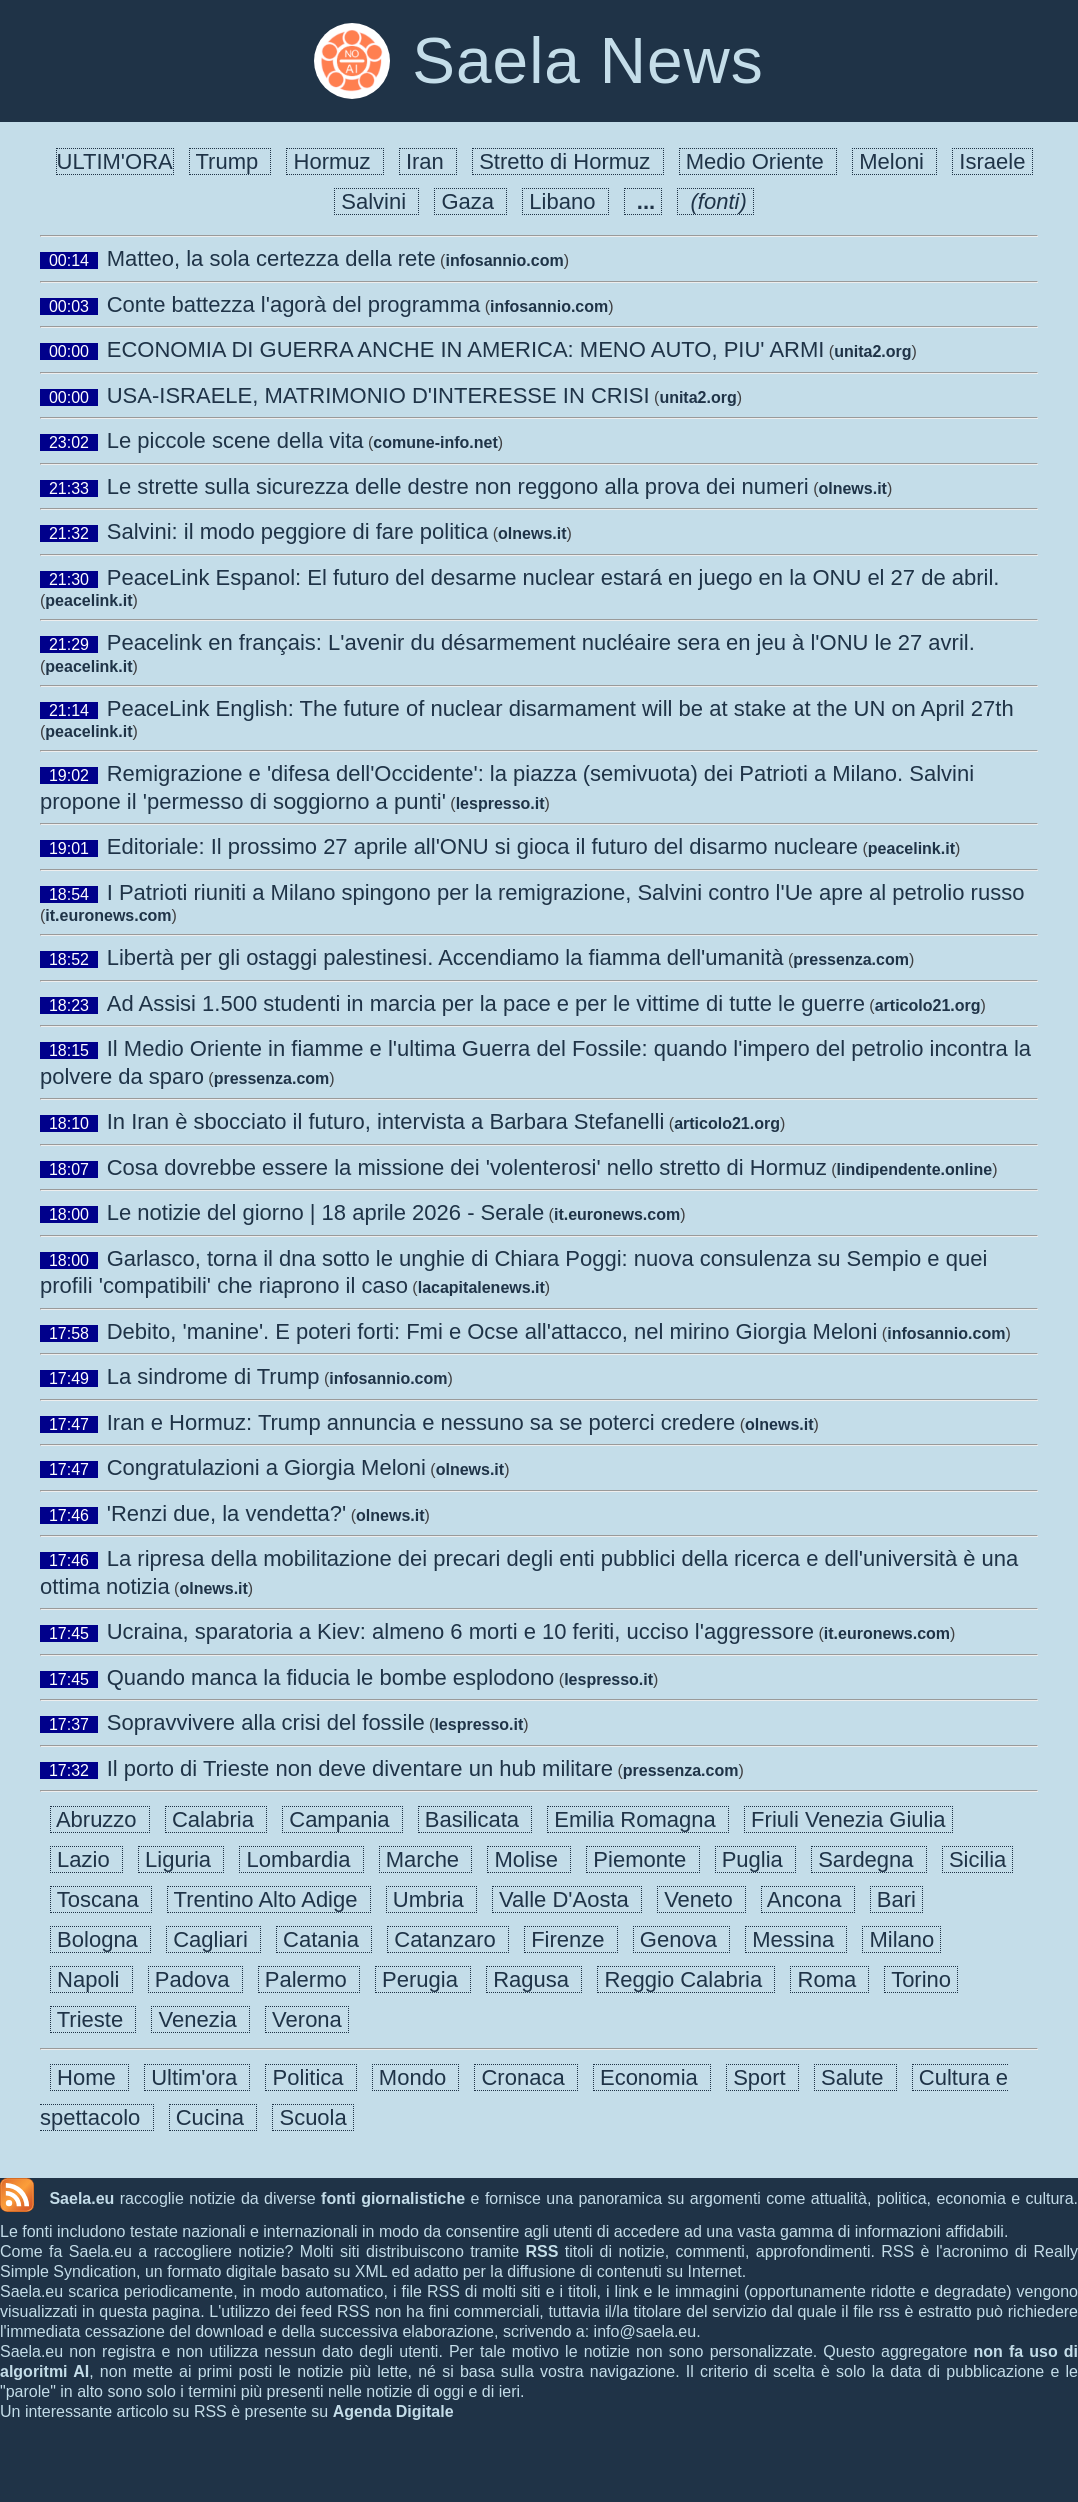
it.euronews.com (108, 915)
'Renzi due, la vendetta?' (227, 1513)
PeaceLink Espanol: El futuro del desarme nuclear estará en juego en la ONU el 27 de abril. (553, 577)
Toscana (101, 1899)
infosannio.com (504, 260)
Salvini (376, 201)
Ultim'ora (197, 2077)
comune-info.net (435, 442)
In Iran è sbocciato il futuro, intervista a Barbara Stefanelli (386, 1121)
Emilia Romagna (638, 1819)
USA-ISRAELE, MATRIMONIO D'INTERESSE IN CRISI (378, 395)
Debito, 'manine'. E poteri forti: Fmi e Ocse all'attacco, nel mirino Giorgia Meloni (492, 1331)
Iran (428, 161)
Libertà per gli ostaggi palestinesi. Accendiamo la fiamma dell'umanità (445, 957)
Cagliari (213, 1939)
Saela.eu (81, 2198)
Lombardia (301, 1859)
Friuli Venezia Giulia (848, 1819)
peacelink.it (88, 600)
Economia (652, 2077)
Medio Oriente (758, 161)
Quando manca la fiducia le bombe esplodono (331, 1677)
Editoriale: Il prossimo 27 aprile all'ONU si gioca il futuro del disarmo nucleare (482, 846)
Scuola (313, 2117)
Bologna (100, 1939)
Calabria (216, 1819)
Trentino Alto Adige (269, 1899)
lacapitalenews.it (481, 1287)
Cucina (213, 2117)
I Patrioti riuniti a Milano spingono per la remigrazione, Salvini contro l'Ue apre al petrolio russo (566, 892)
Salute (855, 2077)
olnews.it (852, 488)
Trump (230, 161)
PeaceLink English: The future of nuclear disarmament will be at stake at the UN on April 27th (560, 708)
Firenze (571, 1939)
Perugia (423, 1979)
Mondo (416, 2077)
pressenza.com (851, 959)
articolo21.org (928, 1005)
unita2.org (872, 351)
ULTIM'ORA (115, 161)
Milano (901, 1939)
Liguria (181, 1859)
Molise (529, 1859)
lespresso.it (500, 803)
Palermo (309, 1979)
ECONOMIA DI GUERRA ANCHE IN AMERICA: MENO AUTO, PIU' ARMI (466, 349)
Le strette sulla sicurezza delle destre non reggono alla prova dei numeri (458, 486)
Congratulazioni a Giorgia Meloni (266, 1467)
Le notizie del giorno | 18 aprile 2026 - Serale (325, 1212)
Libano (565, 201)
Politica (310, 2077)
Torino (921, 1979)
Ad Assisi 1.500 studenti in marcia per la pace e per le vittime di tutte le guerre (486, 1003)
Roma (829, 1979)
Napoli (91, 1979)
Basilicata (475, 1819)
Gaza (470, 201)
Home (89, 2077)
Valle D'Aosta (567, 1899)
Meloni (894, 161)
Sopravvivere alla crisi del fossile (266, 1722)
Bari (896, 1899)
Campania (342, 1819)
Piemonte (642, 1859)
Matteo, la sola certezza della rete (271, 258)
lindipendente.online (915, 1169)
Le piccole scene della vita (235, 440)
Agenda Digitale (393, 2411)
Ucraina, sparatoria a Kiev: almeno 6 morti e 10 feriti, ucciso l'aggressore (460, 1631)
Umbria (431, 1899)
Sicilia (978, 1859)
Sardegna (869, 1859)
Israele (992, 161)
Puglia (756, 1859)
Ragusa (534, 1979)
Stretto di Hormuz (568, 161)
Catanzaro (448, 1939)
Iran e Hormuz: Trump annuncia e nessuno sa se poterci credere (421, 1422)
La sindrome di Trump (213, 1376)
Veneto (701, 1899)
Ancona (808, 1899)
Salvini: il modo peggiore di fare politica (298, 531)
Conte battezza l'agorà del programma (294, 304)
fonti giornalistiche (393, 2198)
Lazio (86, 1859)
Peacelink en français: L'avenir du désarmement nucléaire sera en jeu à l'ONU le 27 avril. (541, 642)
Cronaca (526, 2077)
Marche (426, 1859)
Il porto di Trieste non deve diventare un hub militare (360, 1768)
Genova (681, 1939)
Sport (762, 2077)
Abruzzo (100, 1819)
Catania (324, 1939)
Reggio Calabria (686, 1979)
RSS (541, 2251)
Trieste (93, 2019)
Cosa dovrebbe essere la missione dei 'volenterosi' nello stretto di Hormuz (467, 1167)
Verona (307, 2019)
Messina (796, 1939)
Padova (195, 1979)
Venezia (200, 2019)
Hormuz (334, 161)
